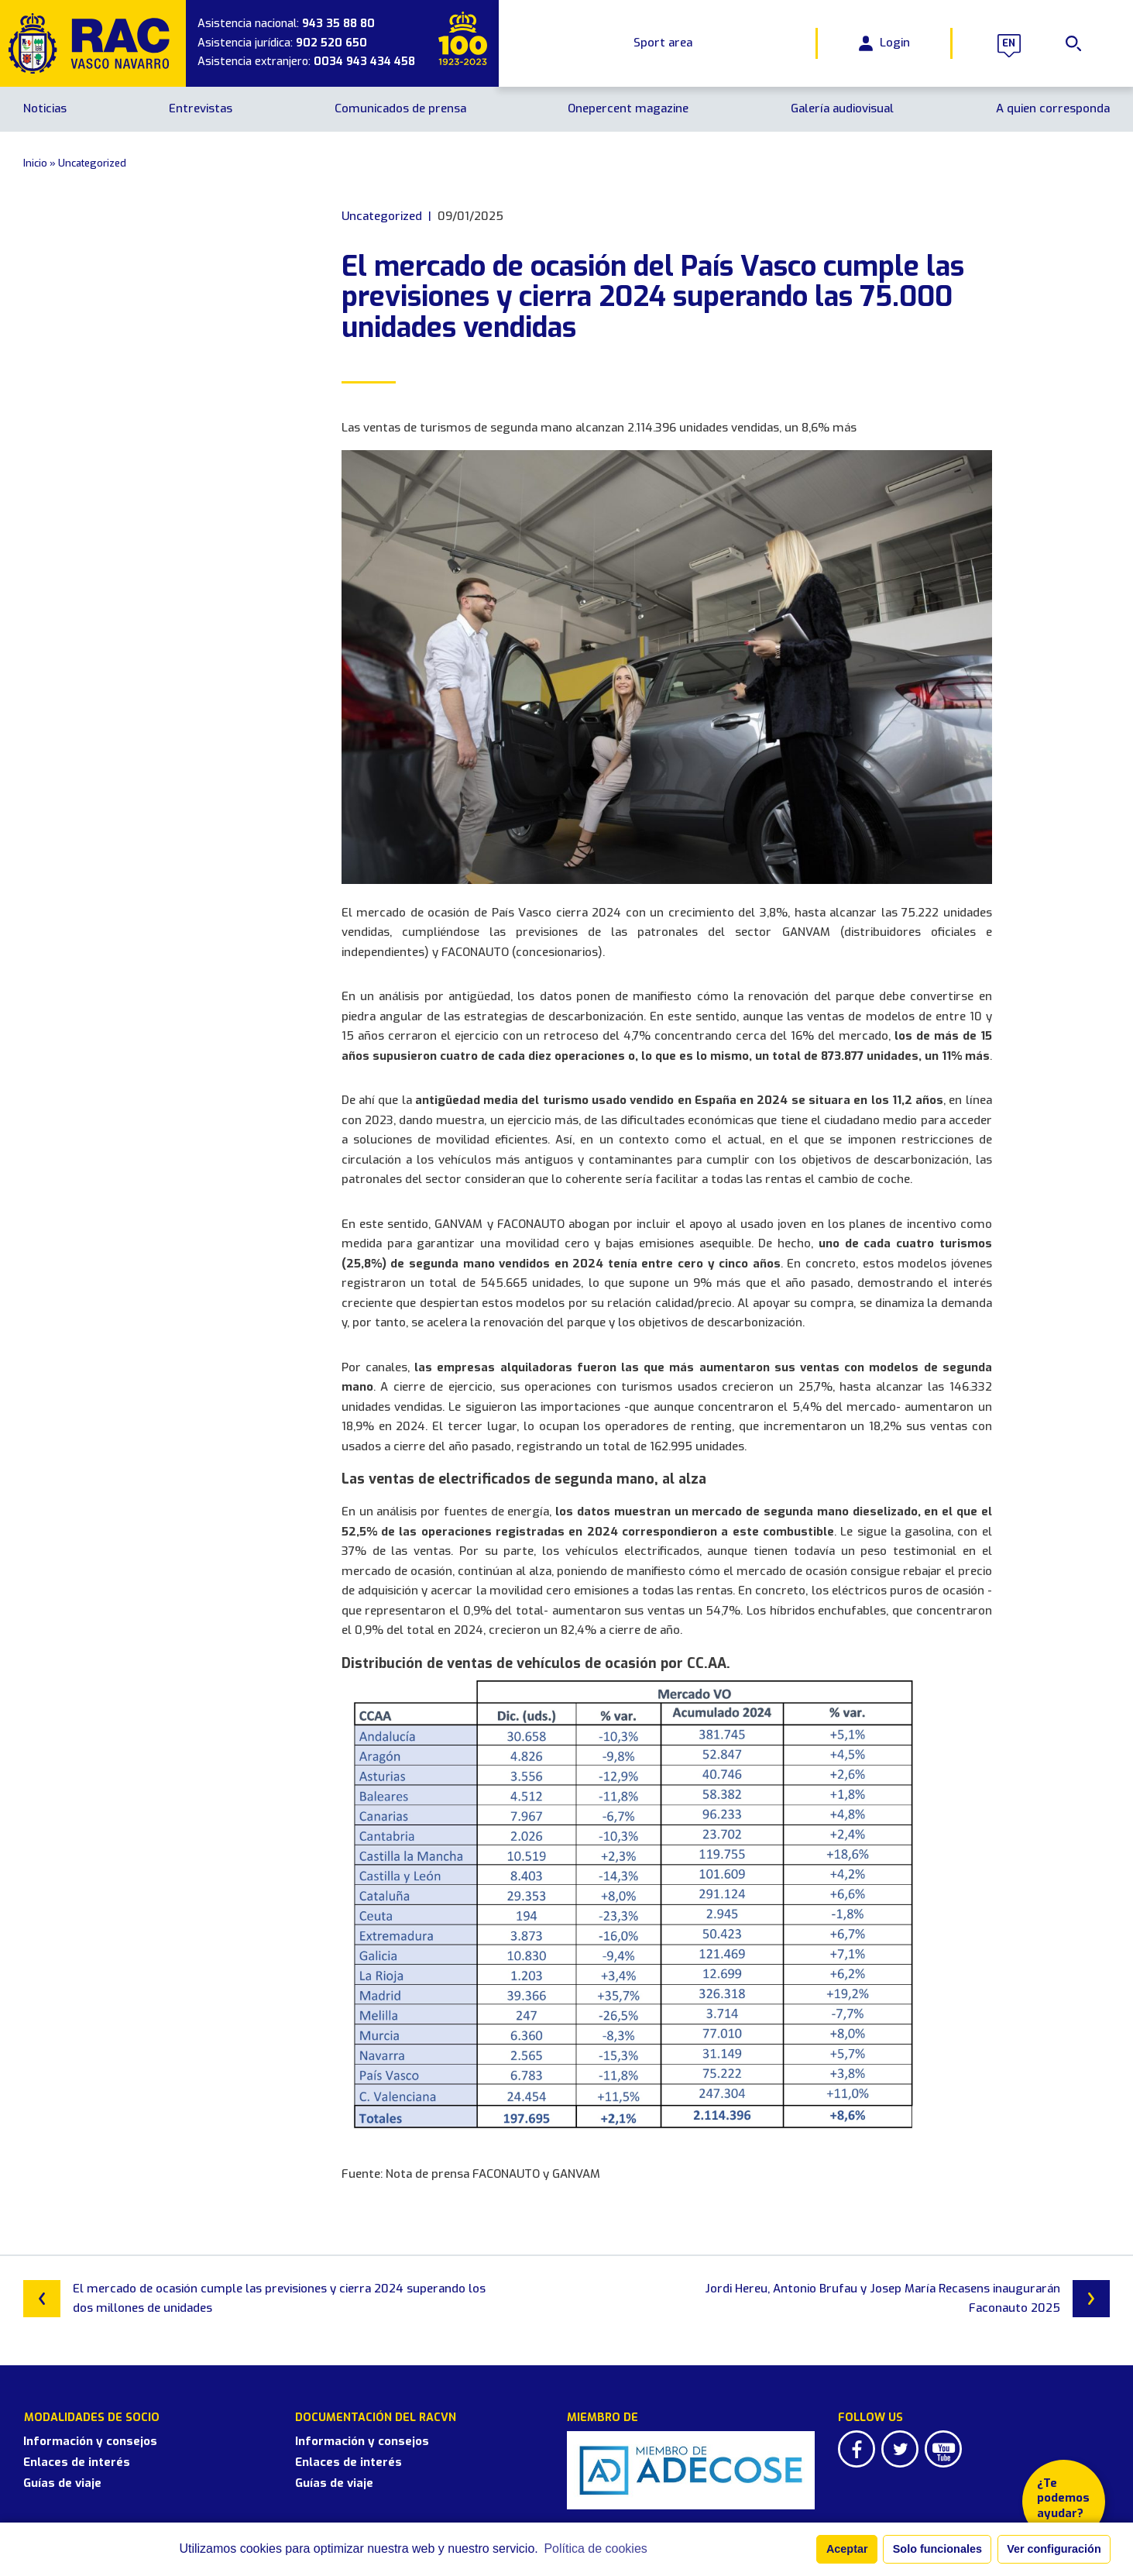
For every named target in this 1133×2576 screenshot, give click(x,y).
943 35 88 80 (338, 23)
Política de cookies (595, 2548)
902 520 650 (331, 43)
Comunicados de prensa (400, 108)
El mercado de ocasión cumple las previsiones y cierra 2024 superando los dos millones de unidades (254, 2298)
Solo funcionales (937, 2549)
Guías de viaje (62, 2482)
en (1009, 43)
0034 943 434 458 (364, 61)
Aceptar (847, 2549)
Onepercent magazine (628, 108)
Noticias (45, 108)
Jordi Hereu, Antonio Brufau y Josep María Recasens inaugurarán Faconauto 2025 (907, 2298)
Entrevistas (200, 108)
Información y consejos (90, 2440)
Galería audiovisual (842, 108)
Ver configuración (1054, 2549)
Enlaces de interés (76, 2461)
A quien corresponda (1053, 108)
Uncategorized (92, 163)
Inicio (35, 163)
